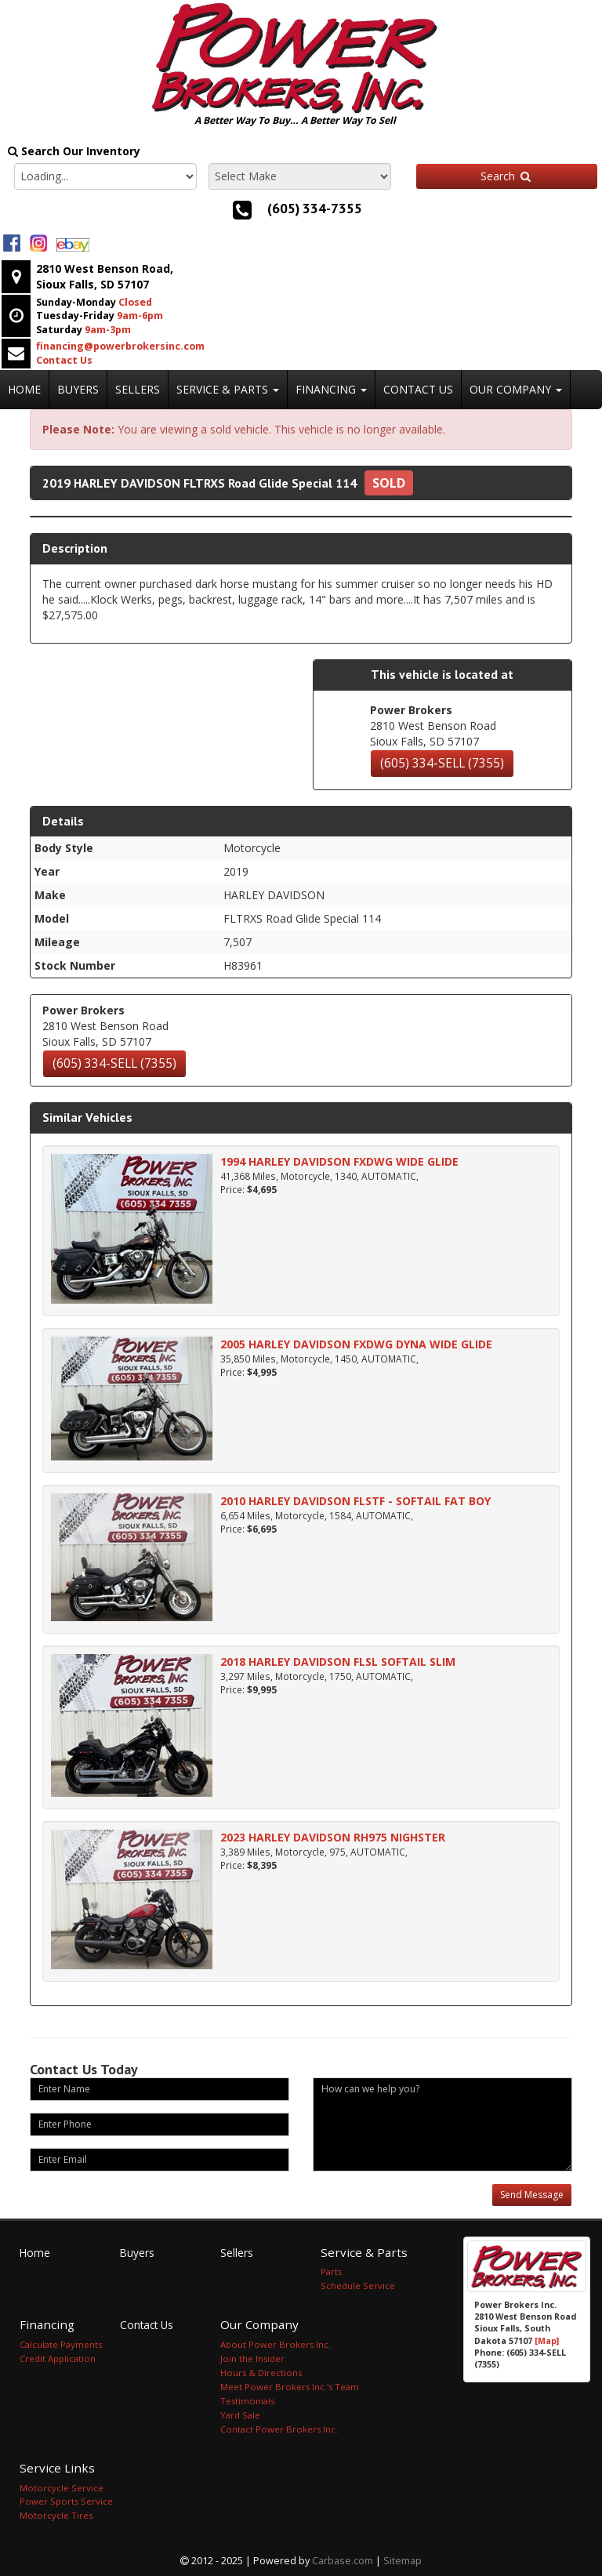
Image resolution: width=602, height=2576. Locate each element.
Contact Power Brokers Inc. (279, 2429)
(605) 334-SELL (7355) (442, 763)
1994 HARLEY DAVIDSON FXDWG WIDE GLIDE (339, 1161)
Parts (331, 2271)
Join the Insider (252, 2358)
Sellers (137, 389)
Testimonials (247, 2401)
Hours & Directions (261, 2372)
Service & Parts (227, 389)
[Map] (547, 2340)
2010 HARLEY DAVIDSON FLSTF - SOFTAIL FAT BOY (355, 1500)
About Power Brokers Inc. (275, 2344)
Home (24, 389)
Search (506, 176)
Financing (331, 389)
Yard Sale (240, 2415)
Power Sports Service (66, 2501)
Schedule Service (358, 2285)
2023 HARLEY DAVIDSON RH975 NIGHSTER (332, 1837)
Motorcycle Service (61, 2488)
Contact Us (418, 389)
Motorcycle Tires (56, 2515)
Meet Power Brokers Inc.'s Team (289, 2387)
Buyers (78, 389)
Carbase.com (342, 2560)
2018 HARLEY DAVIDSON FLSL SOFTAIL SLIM (337, 1661)
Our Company (516, 389)
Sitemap (402, 2560)
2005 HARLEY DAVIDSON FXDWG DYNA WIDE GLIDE (356, 1344)
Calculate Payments (61, 2344)
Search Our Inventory (74, 150)
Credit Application (58, 2358)
